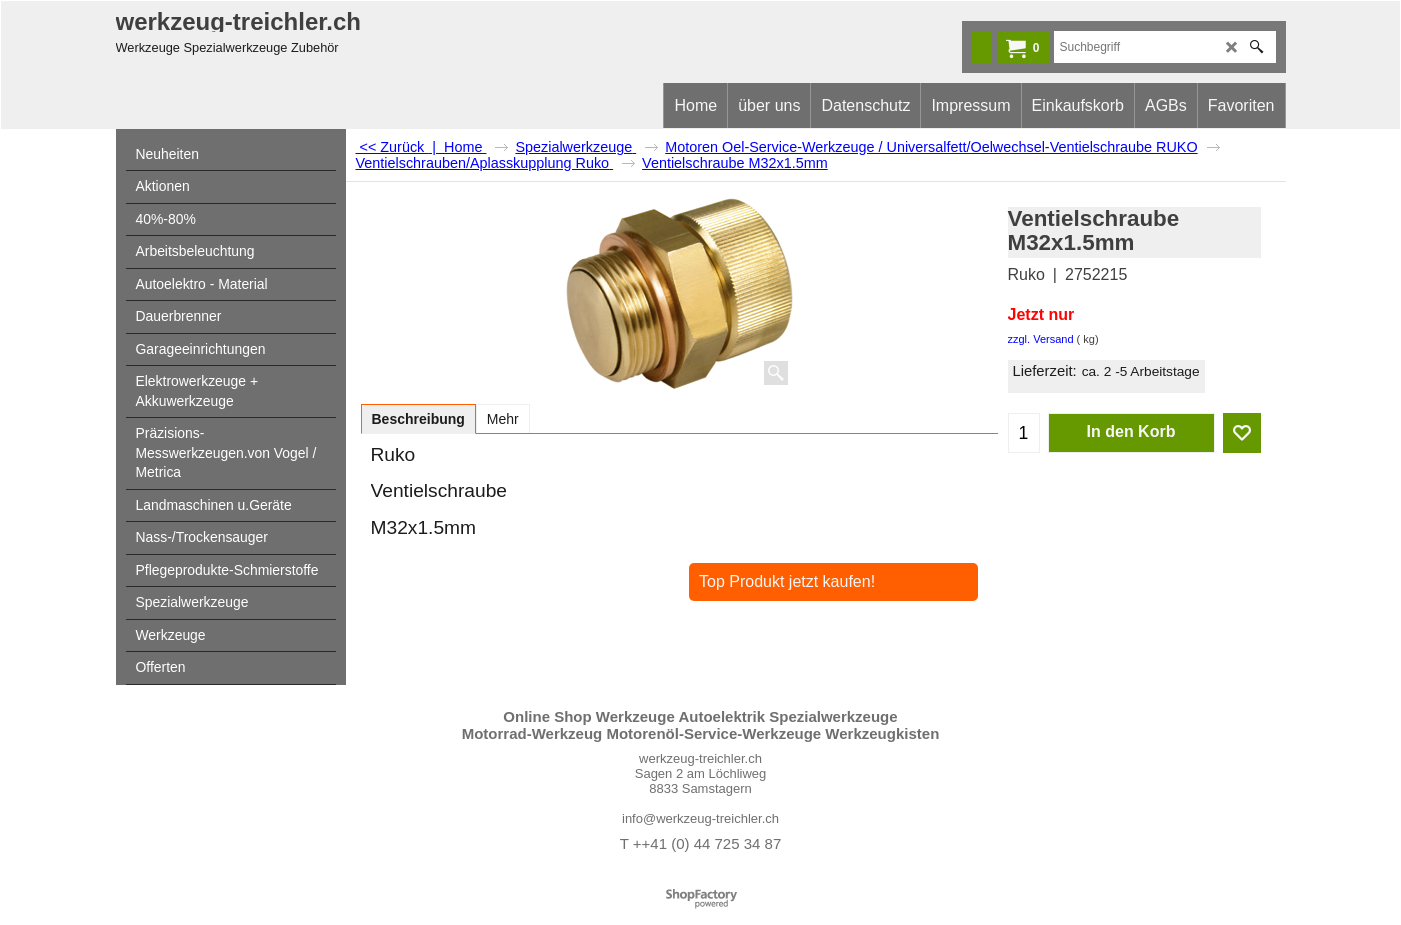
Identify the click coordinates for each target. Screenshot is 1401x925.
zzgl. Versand (1041, 339)
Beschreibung (418, 419)
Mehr (503, 419)
